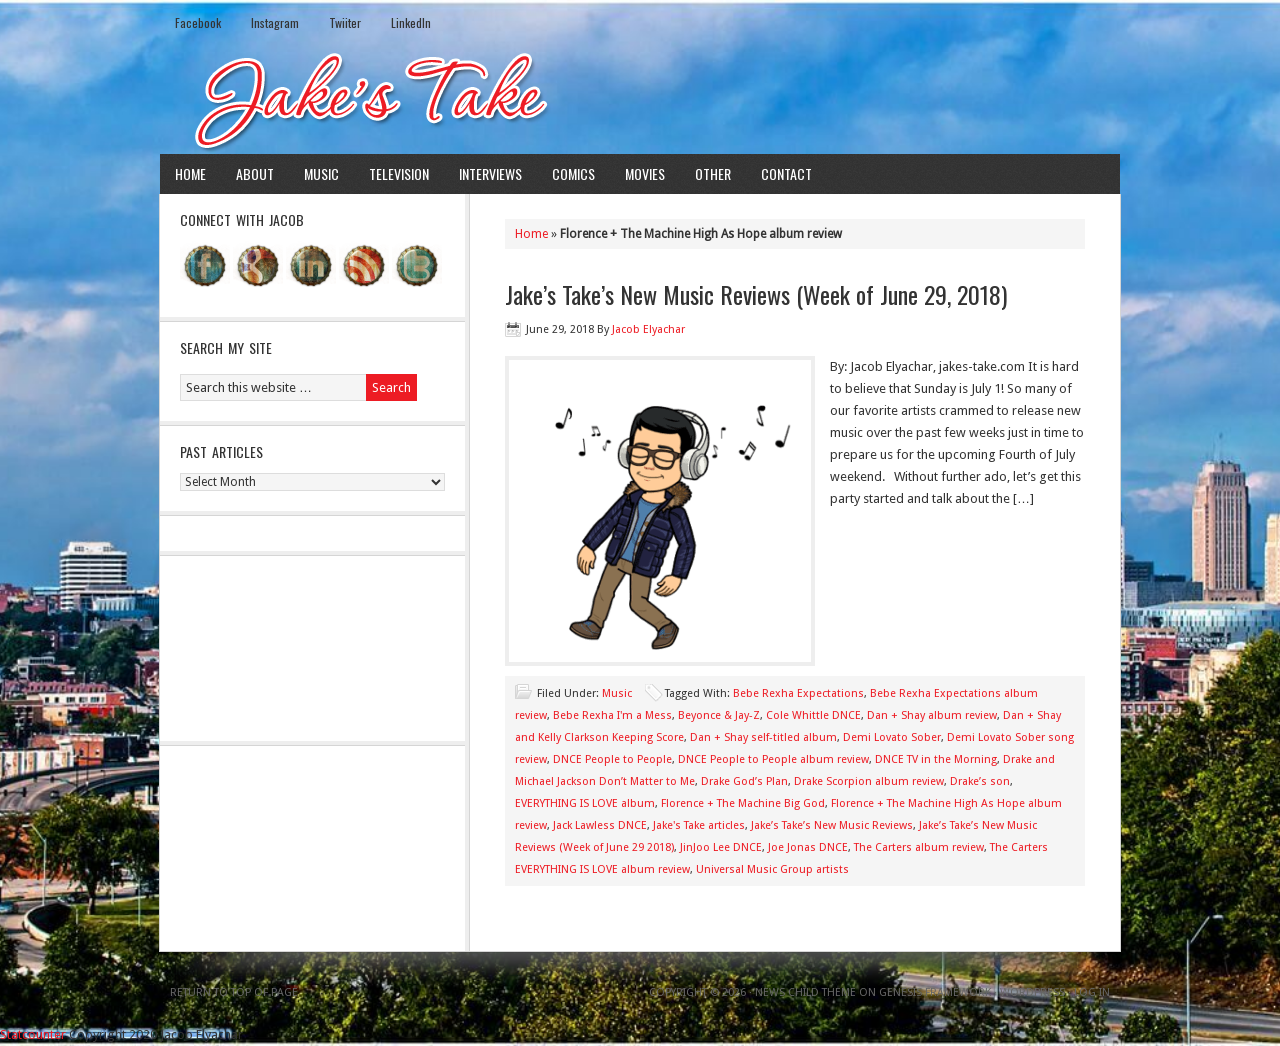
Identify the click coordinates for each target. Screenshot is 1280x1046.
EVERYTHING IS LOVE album (585, 803)
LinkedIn (411, 22)
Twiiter (345, 22)
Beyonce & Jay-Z (719, 715)
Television (399, 173)
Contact (786, 173)
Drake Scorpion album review (869, 781)
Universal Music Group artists (772, 869)
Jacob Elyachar (648, 329)
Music (321, 173)
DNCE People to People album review (773, 759)
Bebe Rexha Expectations (798, 693)
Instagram (275, 22)
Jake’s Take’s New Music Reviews (832, 825)
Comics (573, 173)
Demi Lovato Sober (892, 737)
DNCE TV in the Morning (936, 759)
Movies (645, 173)
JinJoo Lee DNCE (721, 847)
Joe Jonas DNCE (808, 847)
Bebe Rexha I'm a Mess (612, 715)
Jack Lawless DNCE (600, 825)
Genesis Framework (935, 992)
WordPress (1032, 992)
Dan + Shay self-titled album (763, 737)
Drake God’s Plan (744, 781)
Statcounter (33, 1034)
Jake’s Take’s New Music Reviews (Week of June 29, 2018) (756, 294)
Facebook (198, 22)
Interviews (490, 173)
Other (713, 173)
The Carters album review (919, 847)
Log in (1092, 992)
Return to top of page (234, 992)
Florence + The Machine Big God (743, 803)
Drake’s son (980, 781)
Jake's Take (640, 99)
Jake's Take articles (699, 825)
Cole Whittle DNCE (813, 715)
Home (190, 173)
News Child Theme (805, 992)
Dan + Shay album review (932, 715)
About (255, 173)
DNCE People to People (612, 759)
